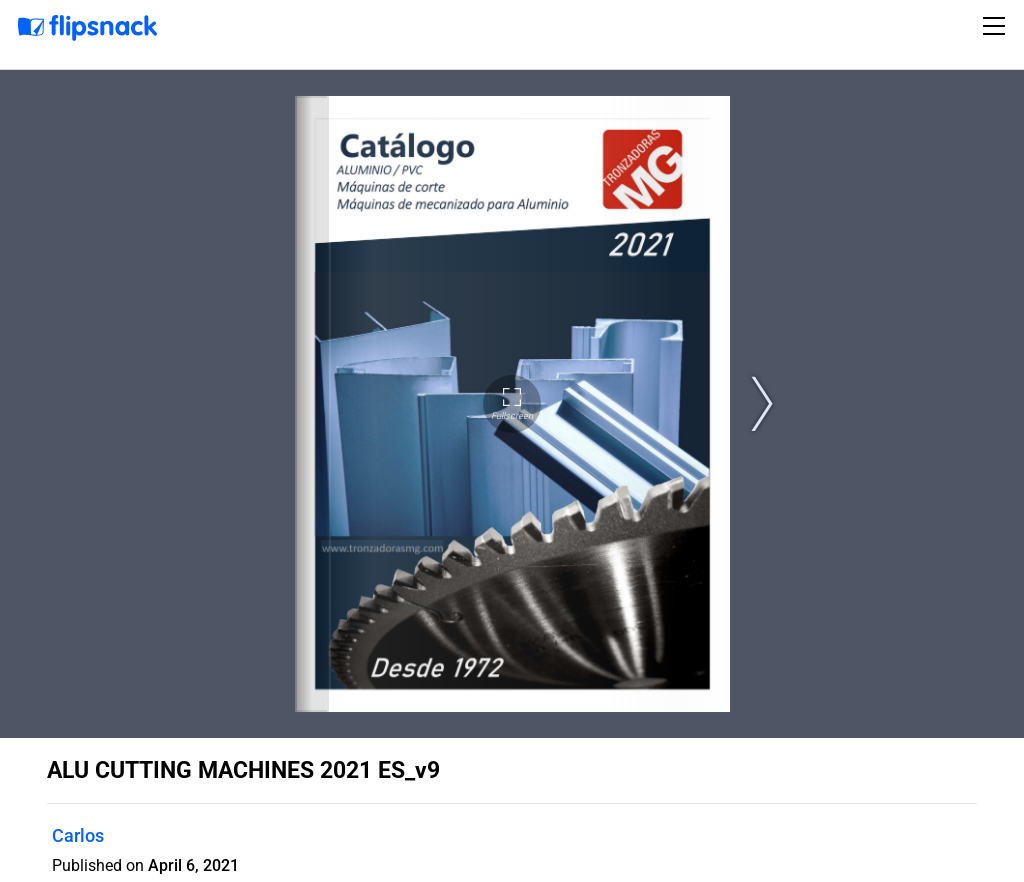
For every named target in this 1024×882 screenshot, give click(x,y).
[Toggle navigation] (997, 26)
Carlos (78, 835)
